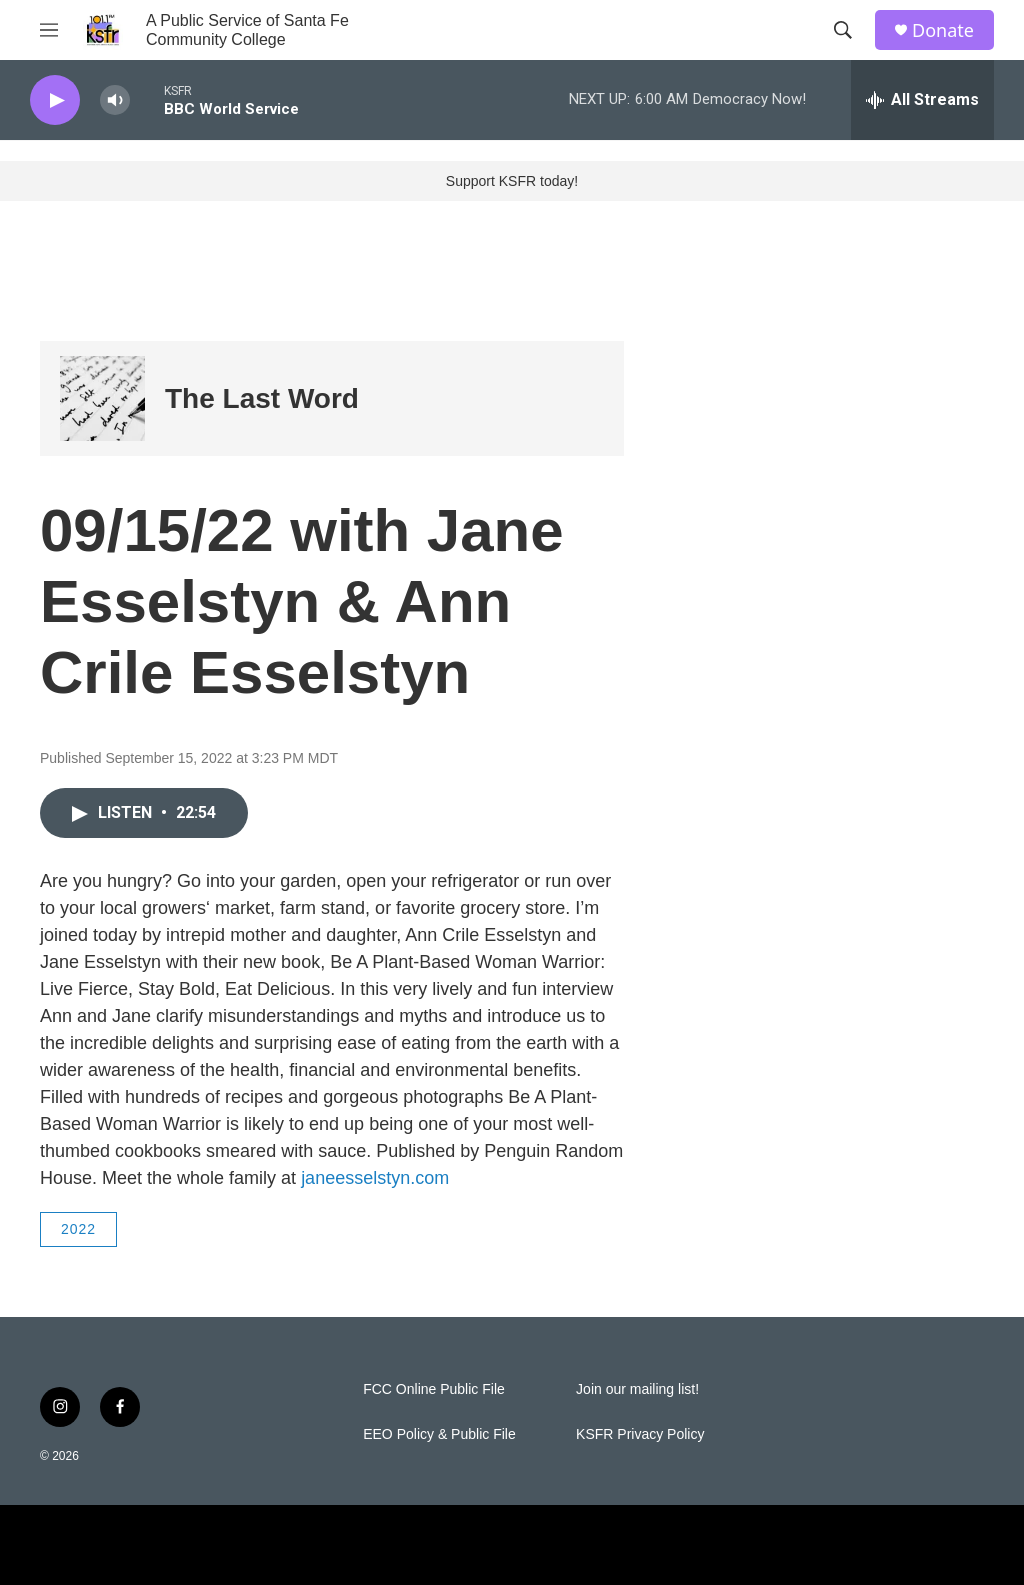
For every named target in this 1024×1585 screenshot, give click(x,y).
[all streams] (922, 100)
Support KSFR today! (512, 181)
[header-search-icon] (843, 30)
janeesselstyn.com (375, 1178)
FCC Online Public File (434, 1389)
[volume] (115, 100)
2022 (78, 1229)
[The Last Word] (102, 398)
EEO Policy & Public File (439, 1434)
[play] (55, 100)
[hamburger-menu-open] (49, 30)
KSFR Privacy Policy (640, 1434)
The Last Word (262, 398)
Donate (943, 30)
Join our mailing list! (637, 1389)
